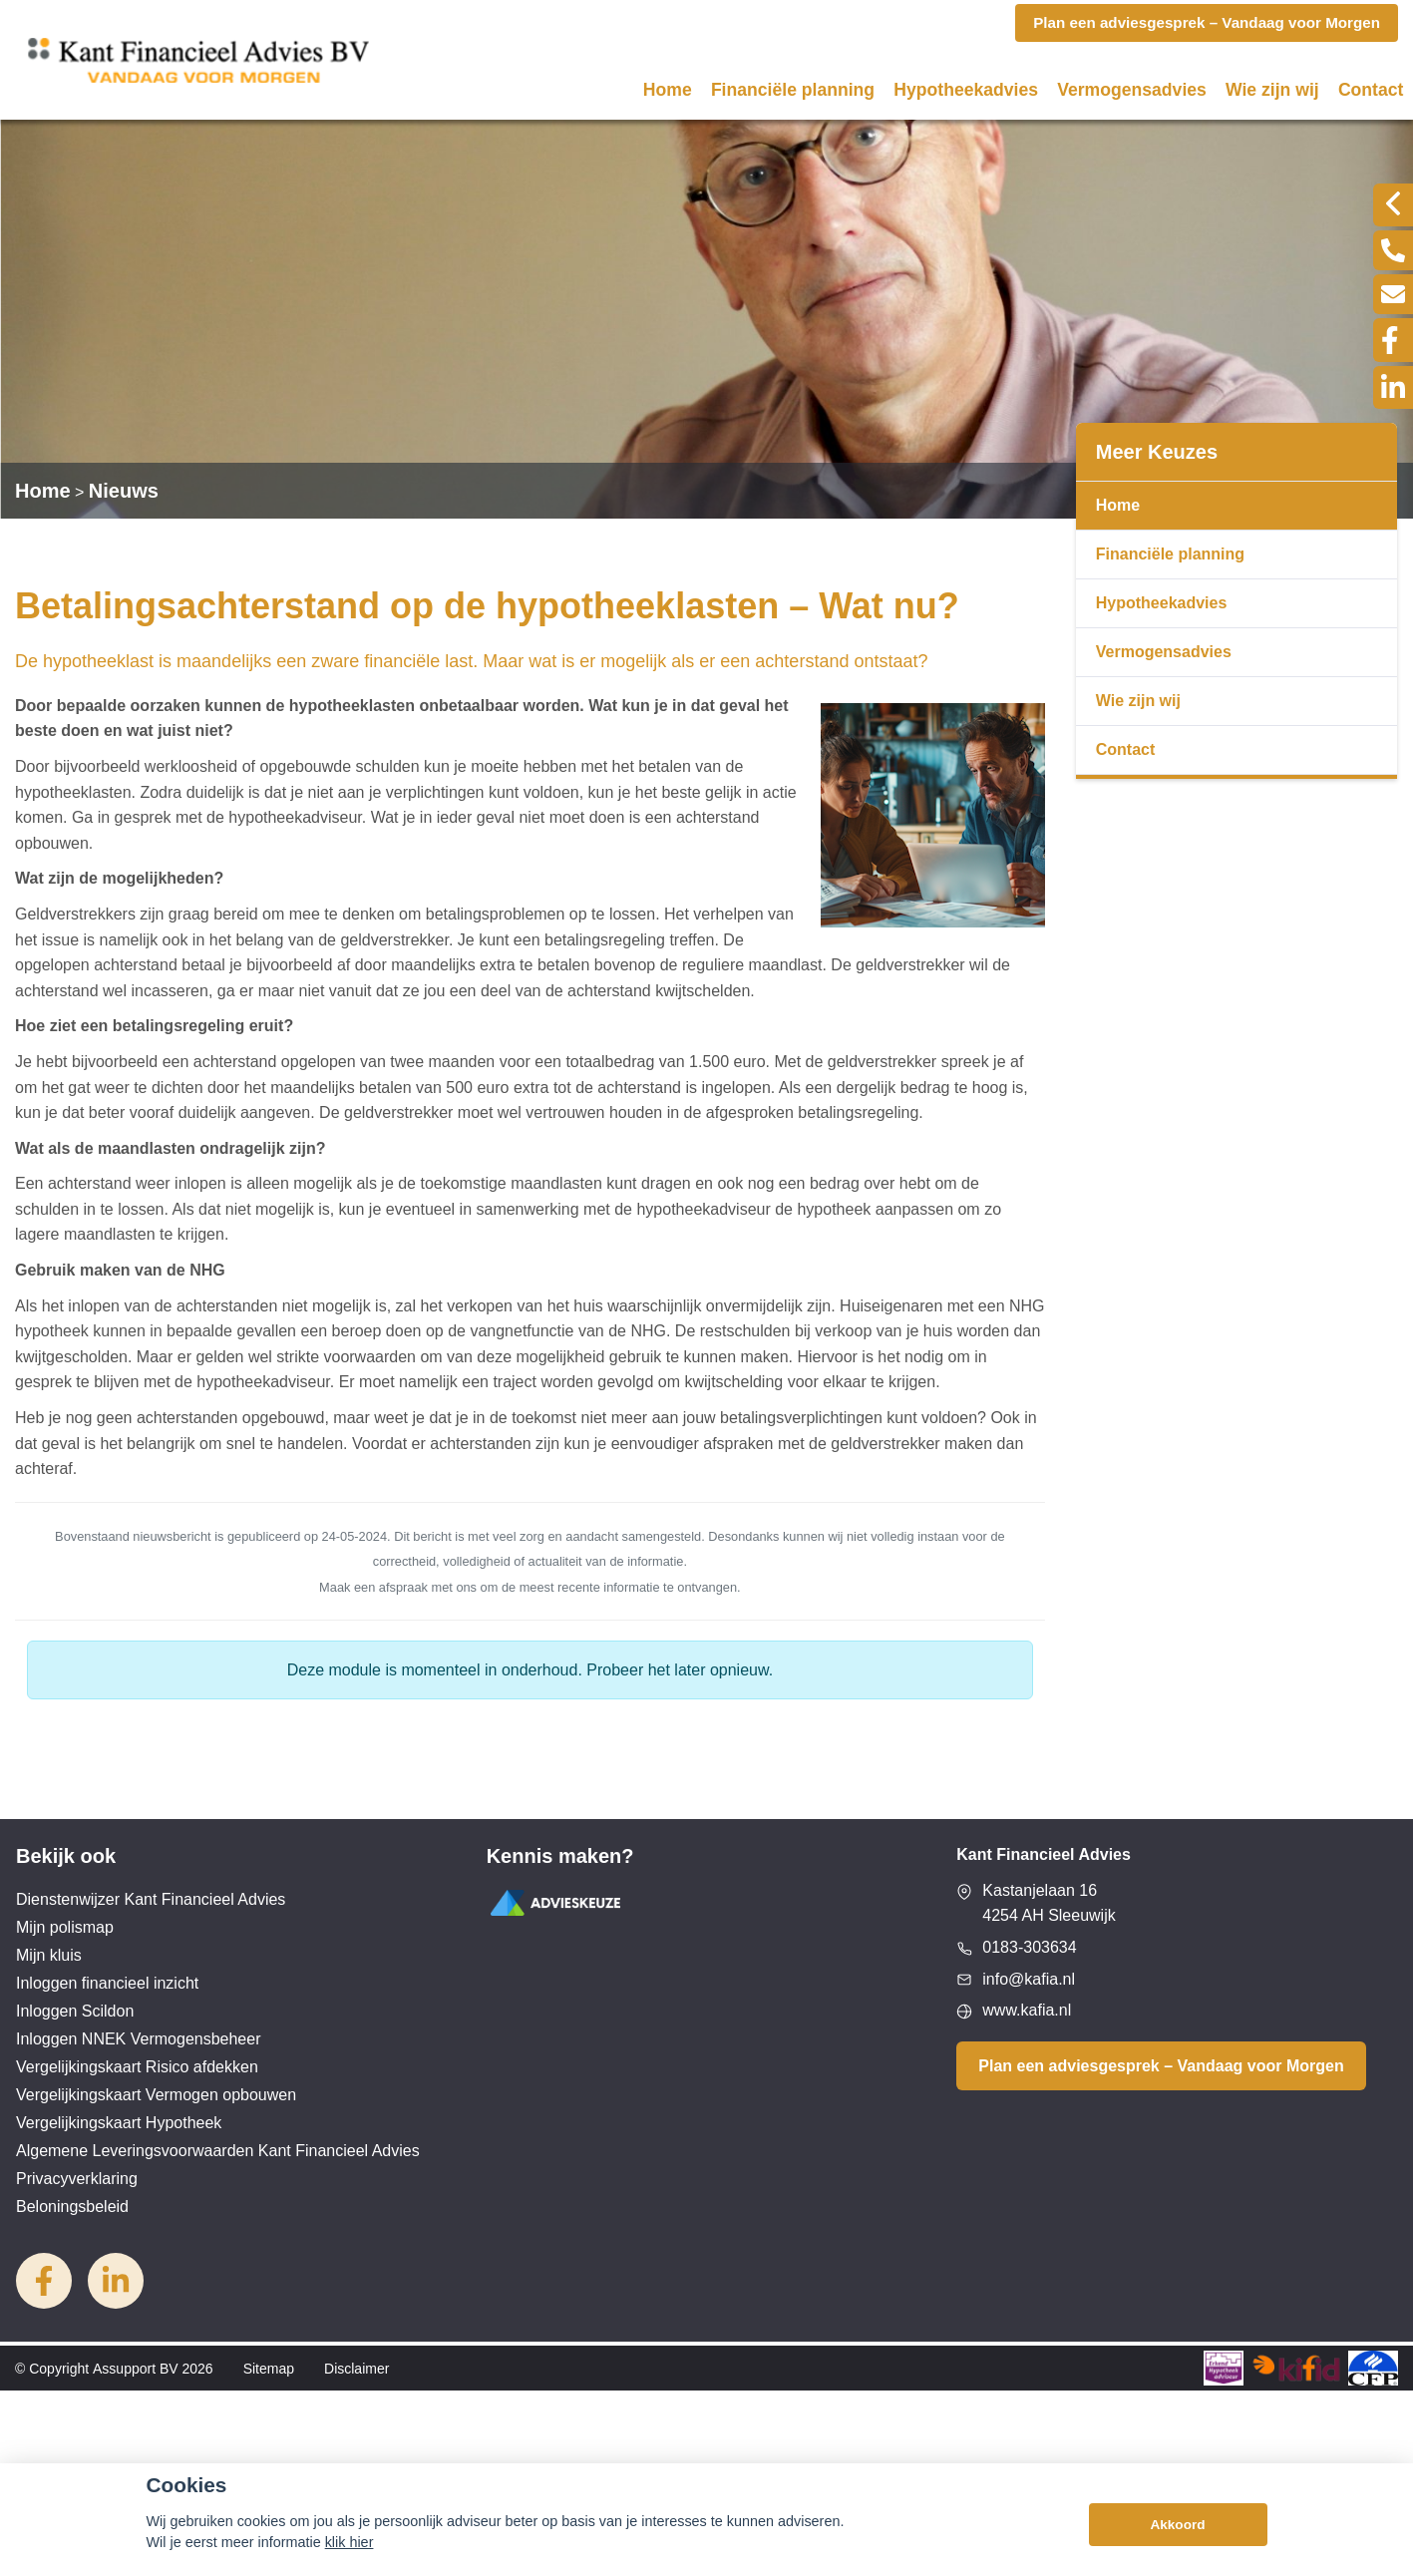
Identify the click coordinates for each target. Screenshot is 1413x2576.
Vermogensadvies (1132, 90)
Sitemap (268, 2369)
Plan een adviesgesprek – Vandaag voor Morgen (1160, 2065)
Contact (1371, 90)
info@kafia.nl (1028, 1979)
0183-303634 (1029, 1947)
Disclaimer (356, 2369)
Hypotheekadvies (965, 90)
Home (667, 90)
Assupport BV (135, 2369)
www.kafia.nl (1026, 2010)
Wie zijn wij (1272, 90)
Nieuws (124, 491)
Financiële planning (793, 90)
